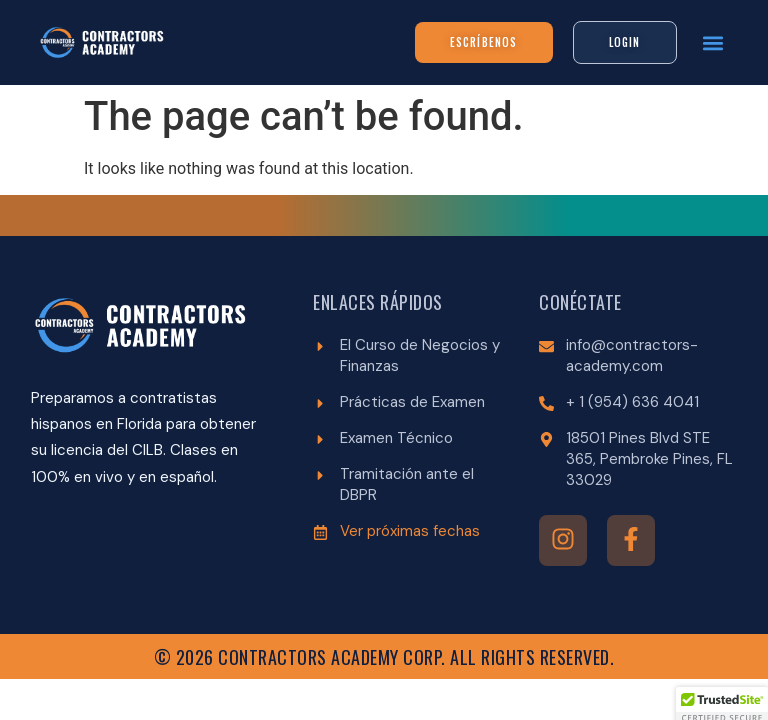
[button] (713, 42)
